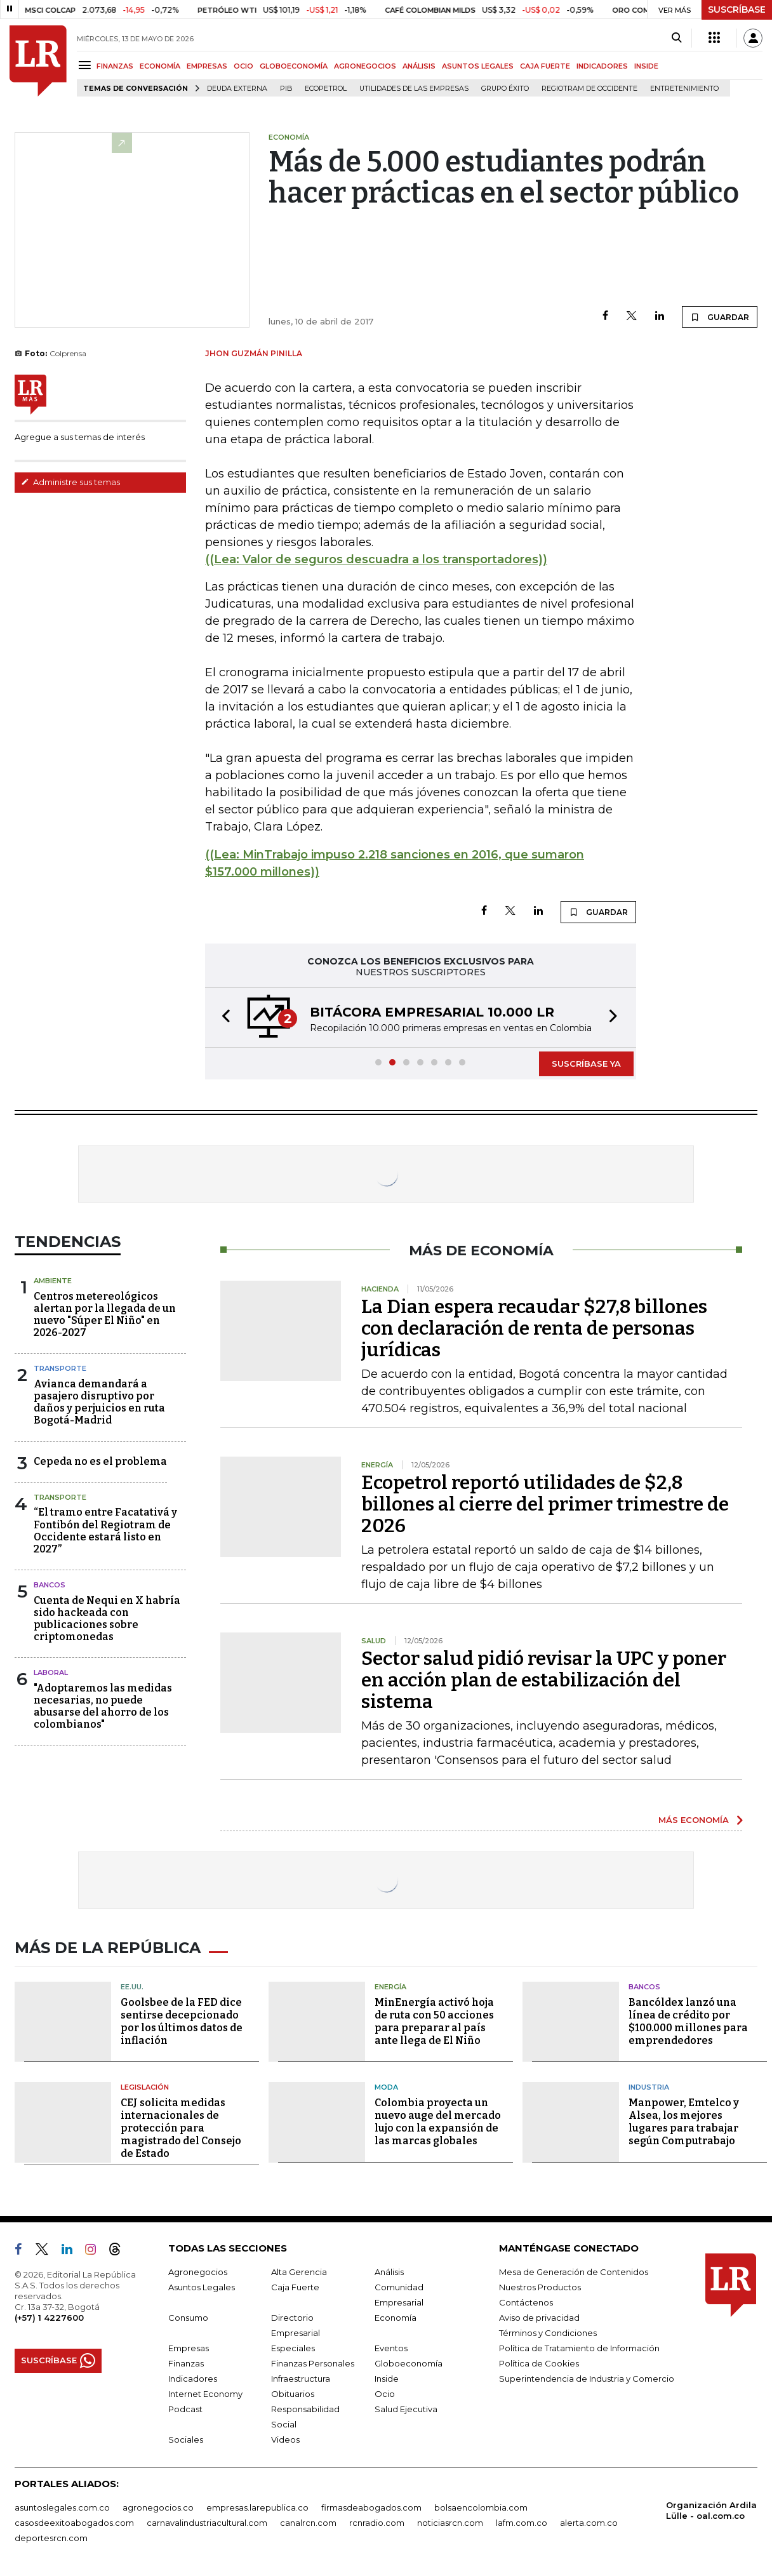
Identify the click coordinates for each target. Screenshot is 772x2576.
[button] (222, 1017)
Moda (386, 2087)
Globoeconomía (409, 2363)
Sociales (185, 2439)
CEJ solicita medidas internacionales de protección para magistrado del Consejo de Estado (181, 2128)
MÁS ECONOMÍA (693, 1820)
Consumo (188, 2317)
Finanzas (186, 2363)
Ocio (385, 2394)
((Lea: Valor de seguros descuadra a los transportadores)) (376, 559)
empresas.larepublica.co (257, 2507)
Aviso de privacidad (539, 2317)
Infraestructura (300, 2378)
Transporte (60, 1368)
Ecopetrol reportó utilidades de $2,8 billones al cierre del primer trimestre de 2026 (545, 1504)
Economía (395, 2317)
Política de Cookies (539, 2363)
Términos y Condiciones (548, 2333)
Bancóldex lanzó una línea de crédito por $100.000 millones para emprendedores (688, 2021)
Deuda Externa (237, 88)
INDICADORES (602, 66)
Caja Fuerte (295, 2287)
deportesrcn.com (51, 2538)
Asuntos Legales (201, 2287)
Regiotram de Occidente (589, 88)
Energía (390, 1986)
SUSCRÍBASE (737, 9)
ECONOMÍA (160, 66)
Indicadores (192, 2378)
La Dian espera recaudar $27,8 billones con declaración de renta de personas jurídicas (534, 1328)
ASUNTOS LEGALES (478, 66)
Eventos (391, 2348)
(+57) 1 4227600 (49, 2317)
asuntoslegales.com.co (62, 2507)
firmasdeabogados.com (371, 2507)
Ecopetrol (326, 88)
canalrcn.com (308, 2523)
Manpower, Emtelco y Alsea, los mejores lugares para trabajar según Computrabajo (684, 2122)
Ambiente (53, 1280)
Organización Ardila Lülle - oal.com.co (711, 2510)
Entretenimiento (684, 88)
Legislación (145, 2087)
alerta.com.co (589, 2523)
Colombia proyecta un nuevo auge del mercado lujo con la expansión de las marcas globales (438, 2122)
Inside (387, 2378)
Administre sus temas (70, 482)
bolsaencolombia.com (481, 2507)
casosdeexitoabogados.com (74, 2523)
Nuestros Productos (540, 2287)
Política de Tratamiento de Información (579, 2348)
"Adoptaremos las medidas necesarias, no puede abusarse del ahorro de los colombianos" (103, 1706)
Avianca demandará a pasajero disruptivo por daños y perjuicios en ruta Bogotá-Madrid (99, 1402)
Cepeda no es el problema (100, 1461)
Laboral (51, 1672)
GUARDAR (719, 317)
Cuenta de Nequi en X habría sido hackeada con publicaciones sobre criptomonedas (107, 1618)
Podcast (185, 2409)
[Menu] (86, 65)
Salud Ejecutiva (406, 2409)
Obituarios (292, 2394)
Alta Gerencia (299, 2272)
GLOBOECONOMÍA (294, 66)
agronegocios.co (158, 2507)
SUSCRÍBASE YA (586, 1063)
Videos (285, 2439)
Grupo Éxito (505, 88)
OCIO (243, 66)
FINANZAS (114, 66)
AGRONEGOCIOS (365, 66)
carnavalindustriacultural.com (207, 2523)
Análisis (389, 2272)
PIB (286, 88)
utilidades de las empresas (414, 88)
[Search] (676, 38)
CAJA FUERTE (545, 66)
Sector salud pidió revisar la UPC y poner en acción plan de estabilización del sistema (543, 1680)
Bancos (49, 1584)
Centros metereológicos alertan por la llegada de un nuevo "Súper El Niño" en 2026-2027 (105, 1314)
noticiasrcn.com (450, 2523)
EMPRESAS (207, 66)
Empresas (188, 2348)
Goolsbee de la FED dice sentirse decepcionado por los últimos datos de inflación (182, 2021)
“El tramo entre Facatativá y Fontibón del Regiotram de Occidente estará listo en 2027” (105, 1530)
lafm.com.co (521, 2523)
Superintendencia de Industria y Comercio (586, 2378)
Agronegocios (197, 2272)
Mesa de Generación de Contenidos (573, 2272)
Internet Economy (205, 2394)
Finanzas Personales (312, 2363)
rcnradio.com (376, 2523)
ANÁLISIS (419, 66)
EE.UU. (132, 1986)
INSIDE (646, 66)
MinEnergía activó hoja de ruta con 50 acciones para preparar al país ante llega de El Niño (434, 2021)
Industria (649, 2087)
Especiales (293, 2348)
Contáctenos (526, 2302)
